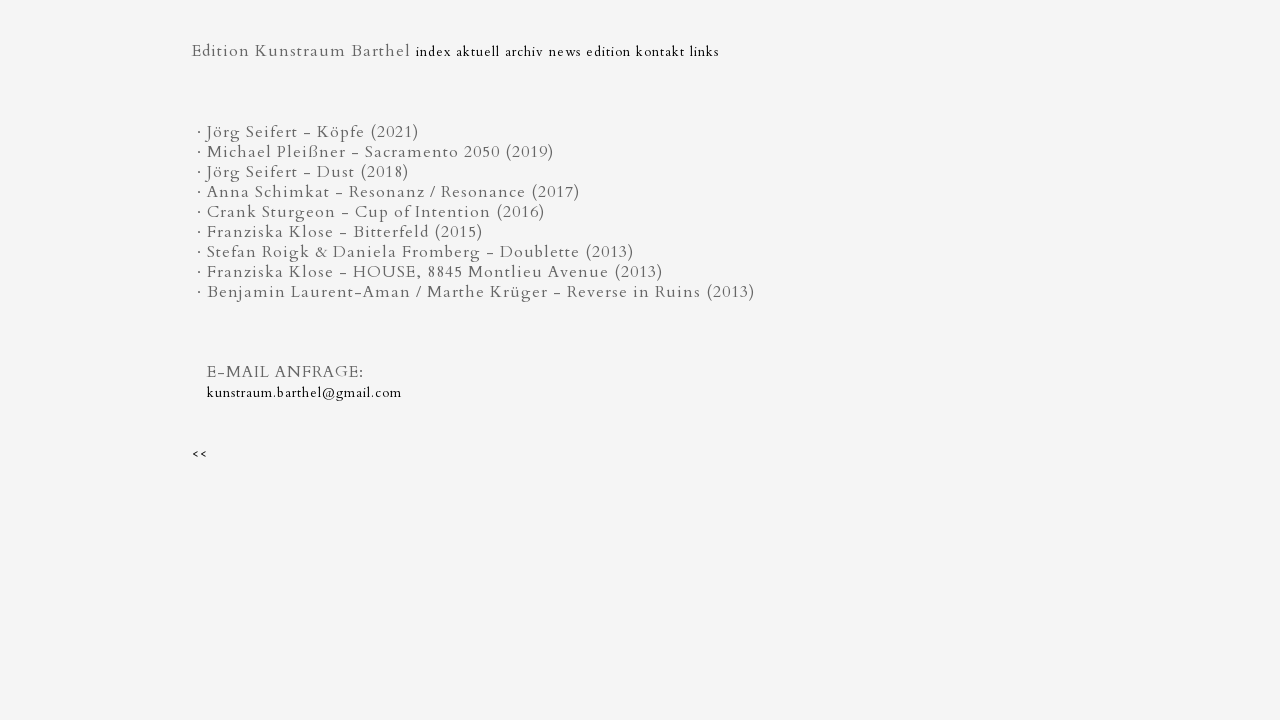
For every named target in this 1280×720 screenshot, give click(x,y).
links (704, 52)
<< (200, 454)
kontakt (660, 52)
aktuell (478, 52)
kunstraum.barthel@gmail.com (304, 393)
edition (608, 52)
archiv (524, 52)
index (433, 52)
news (565, 52)
